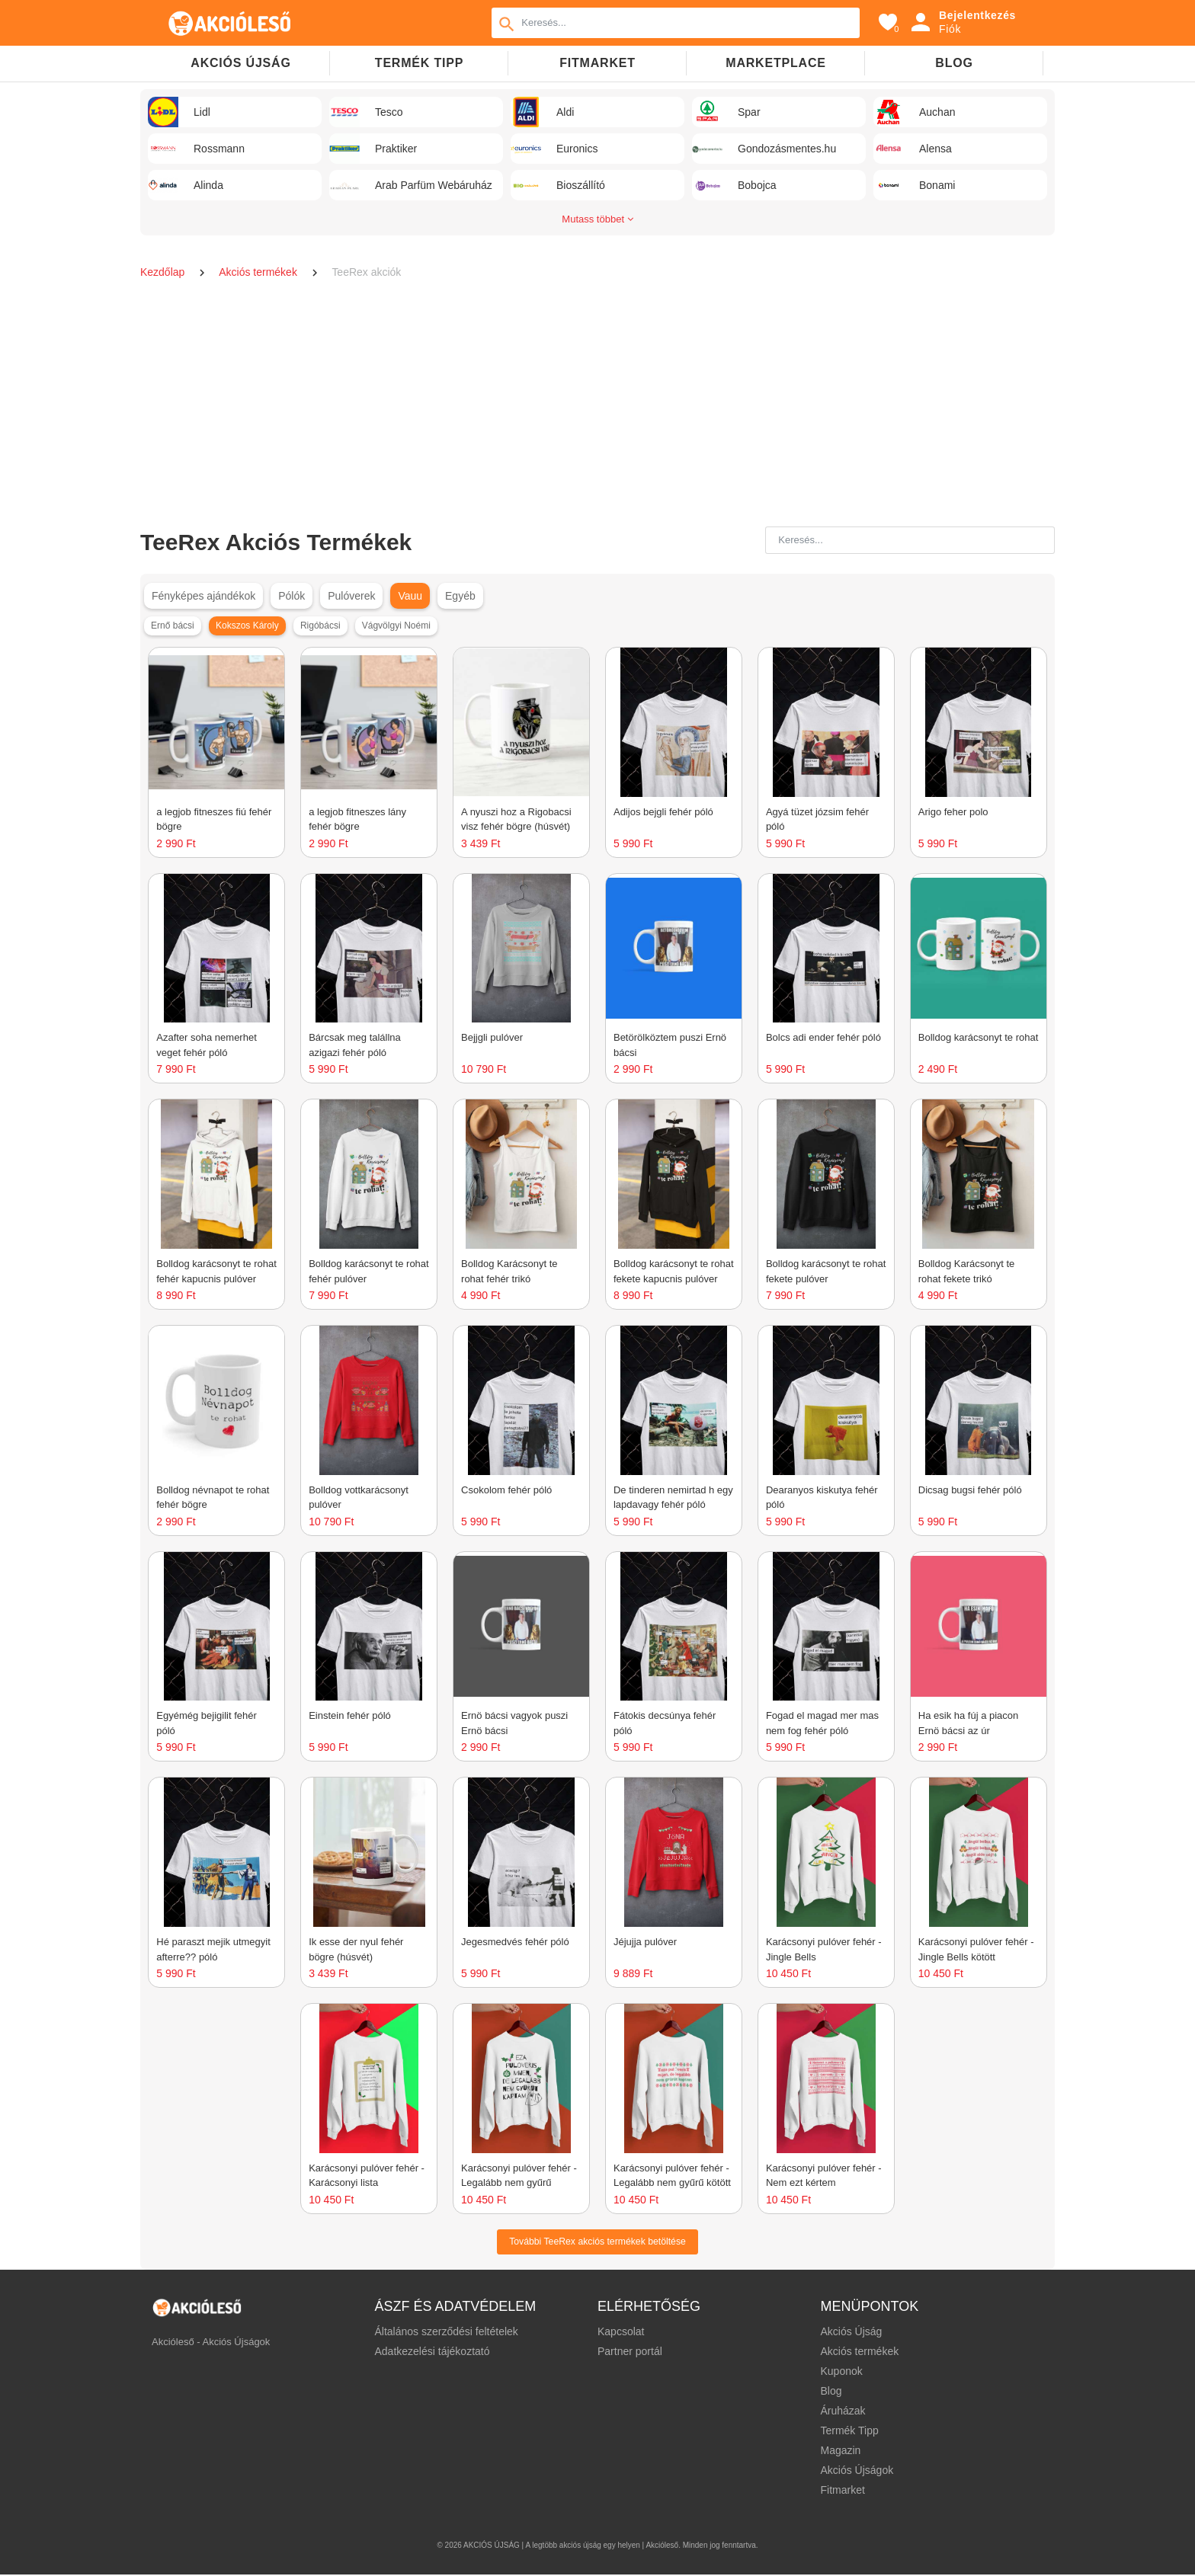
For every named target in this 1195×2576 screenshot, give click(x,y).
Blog (953, 62)
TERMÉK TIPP (419, 62)
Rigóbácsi (320, 625)
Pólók (291, 596)
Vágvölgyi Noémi (396, 625)
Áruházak (842, 2412)
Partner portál (630, 2353)
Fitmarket (597, 62)
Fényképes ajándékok (203, 596)
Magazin (840, 2452)
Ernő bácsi (172, 625)
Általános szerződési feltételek (446, 2333)
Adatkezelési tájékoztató (432, 2353)
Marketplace (775, 62)
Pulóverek (351, 596)
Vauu (410, 596)
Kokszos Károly (247, 625)
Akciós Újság (851, 2333)
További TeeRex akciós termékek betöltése (597, 2242)
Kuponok (841, 2372)
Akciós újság (240, 62)
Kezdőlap (163, 272)
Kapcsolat (621, 2333)
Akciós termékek (259, 272)
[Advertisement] (597, 405)
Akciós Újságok (856, 2472)
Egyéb (460, 596)
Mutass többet (597, 219)
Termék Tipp (849, 2432)
